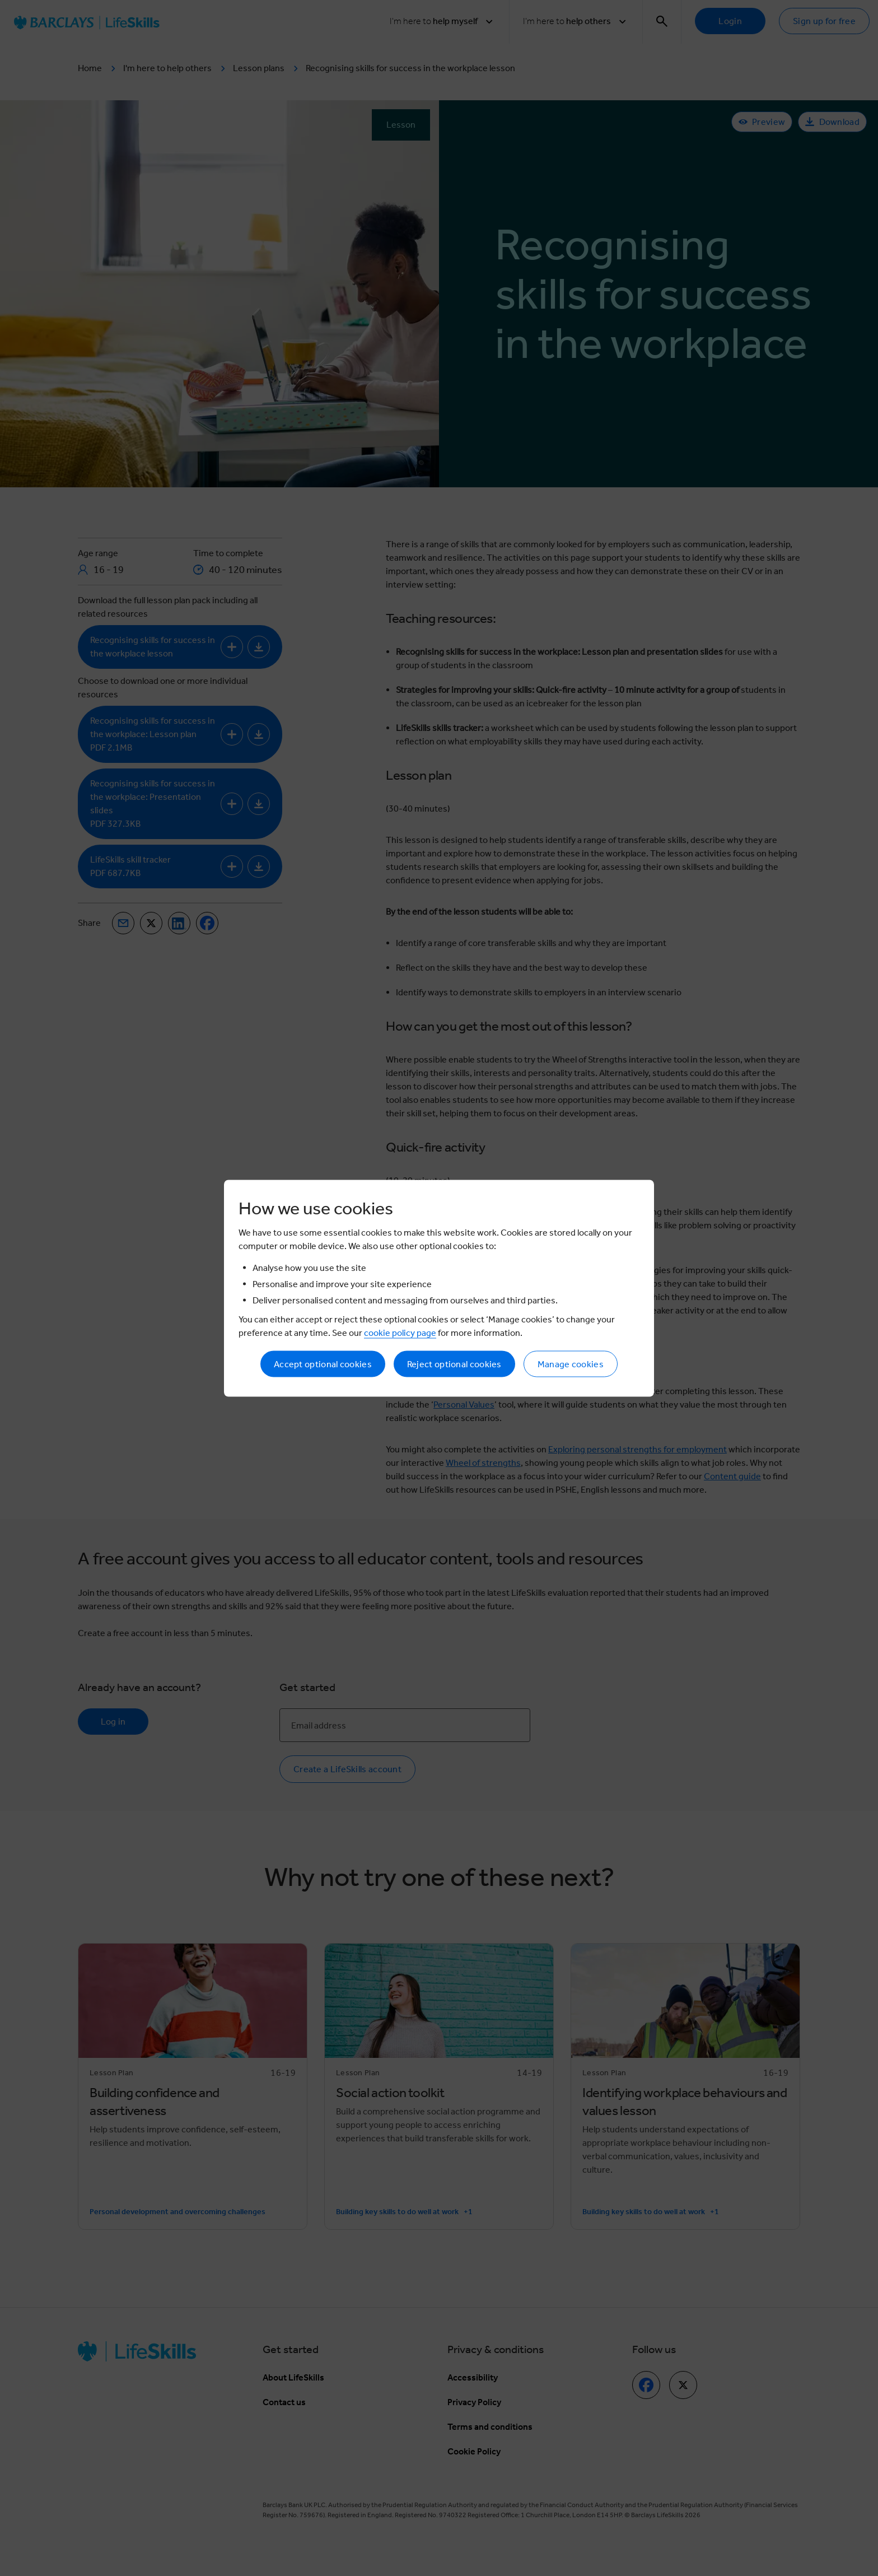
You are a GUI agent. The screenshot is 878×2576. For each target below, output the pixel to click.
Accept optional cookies (323, 1363)
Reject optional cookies (454, 1363)
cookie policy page (400, 1332)
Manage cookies (571, 1363)
